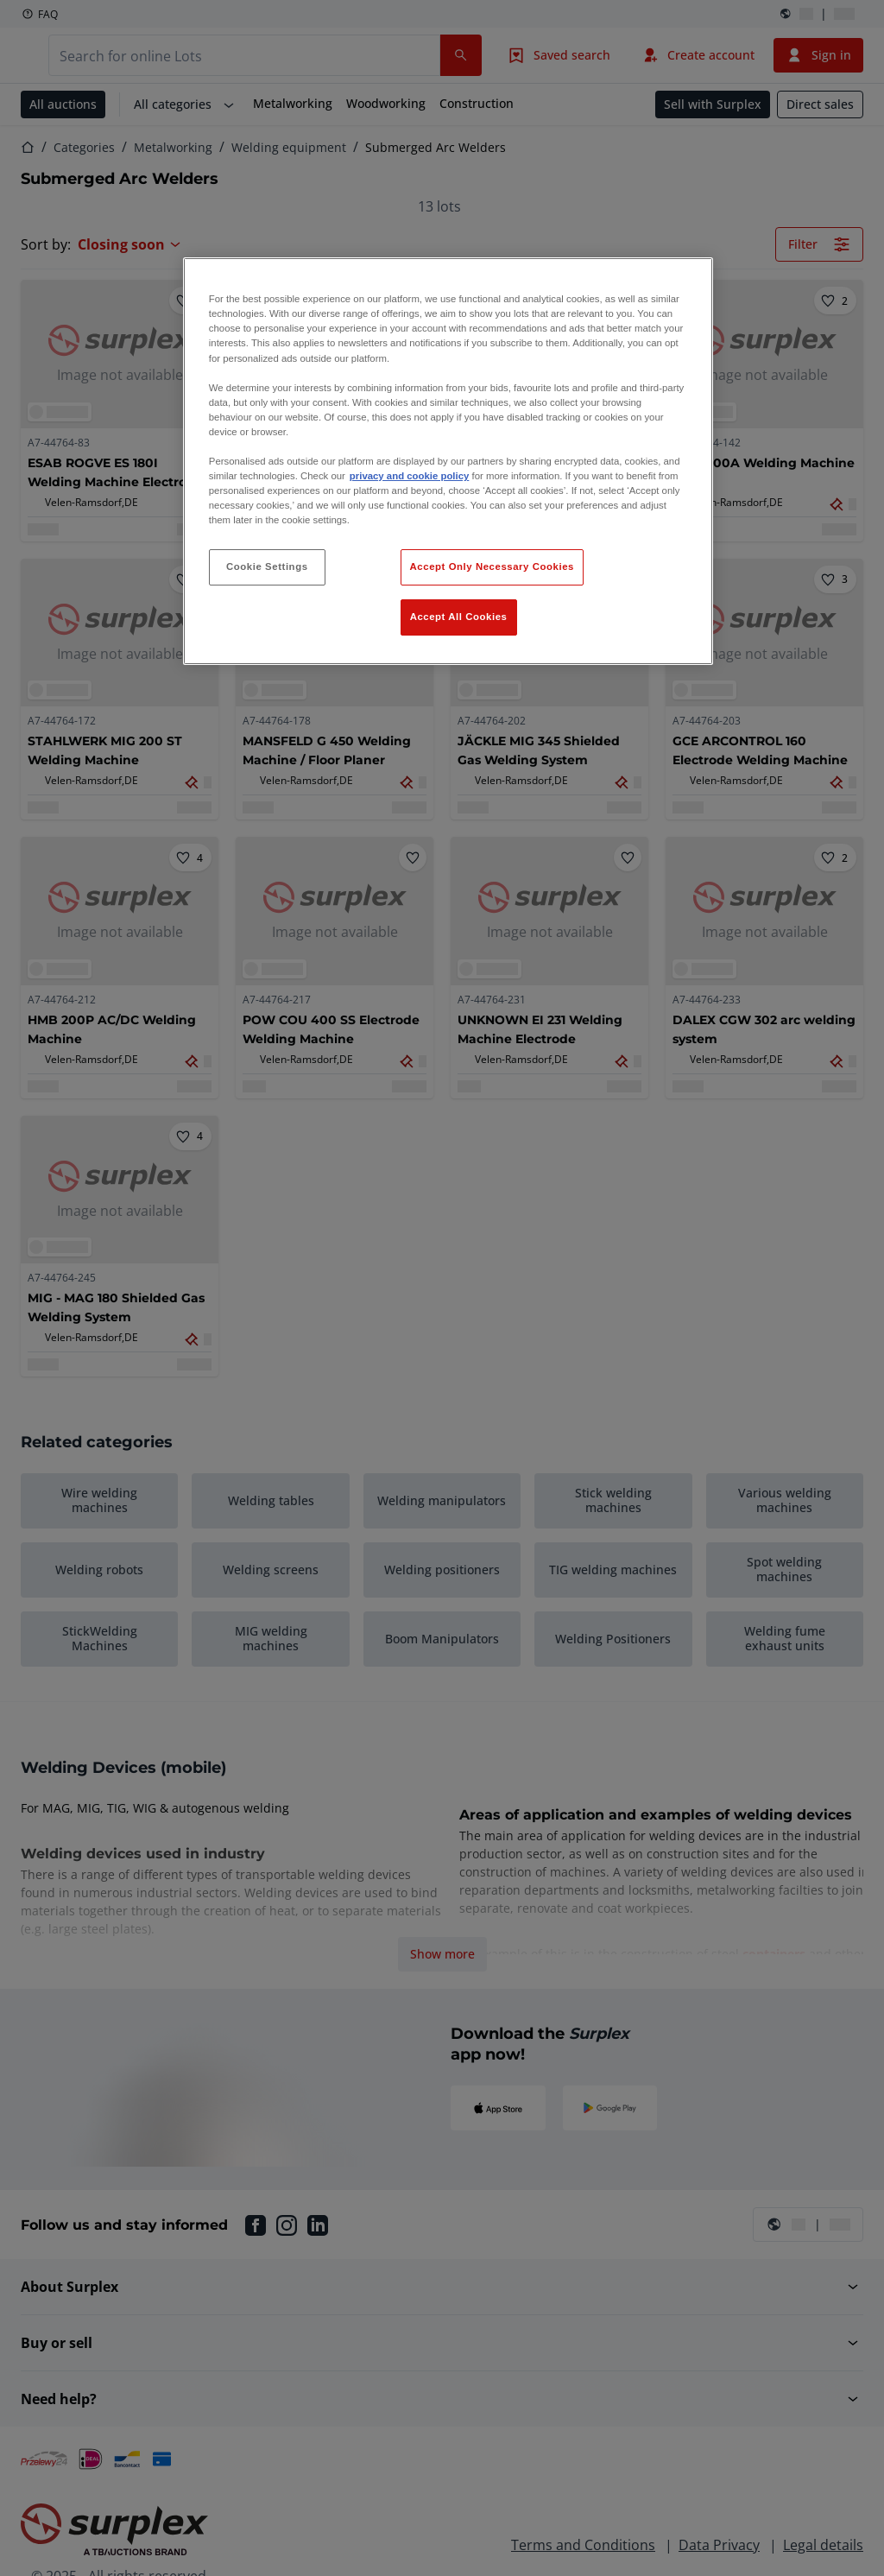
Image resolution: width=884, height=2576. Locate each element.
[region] (448, 461)
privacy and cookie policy (409, 476)
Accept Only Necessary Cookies (492, 566)
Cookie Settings (267, 566)
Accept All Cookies (459, 616)
